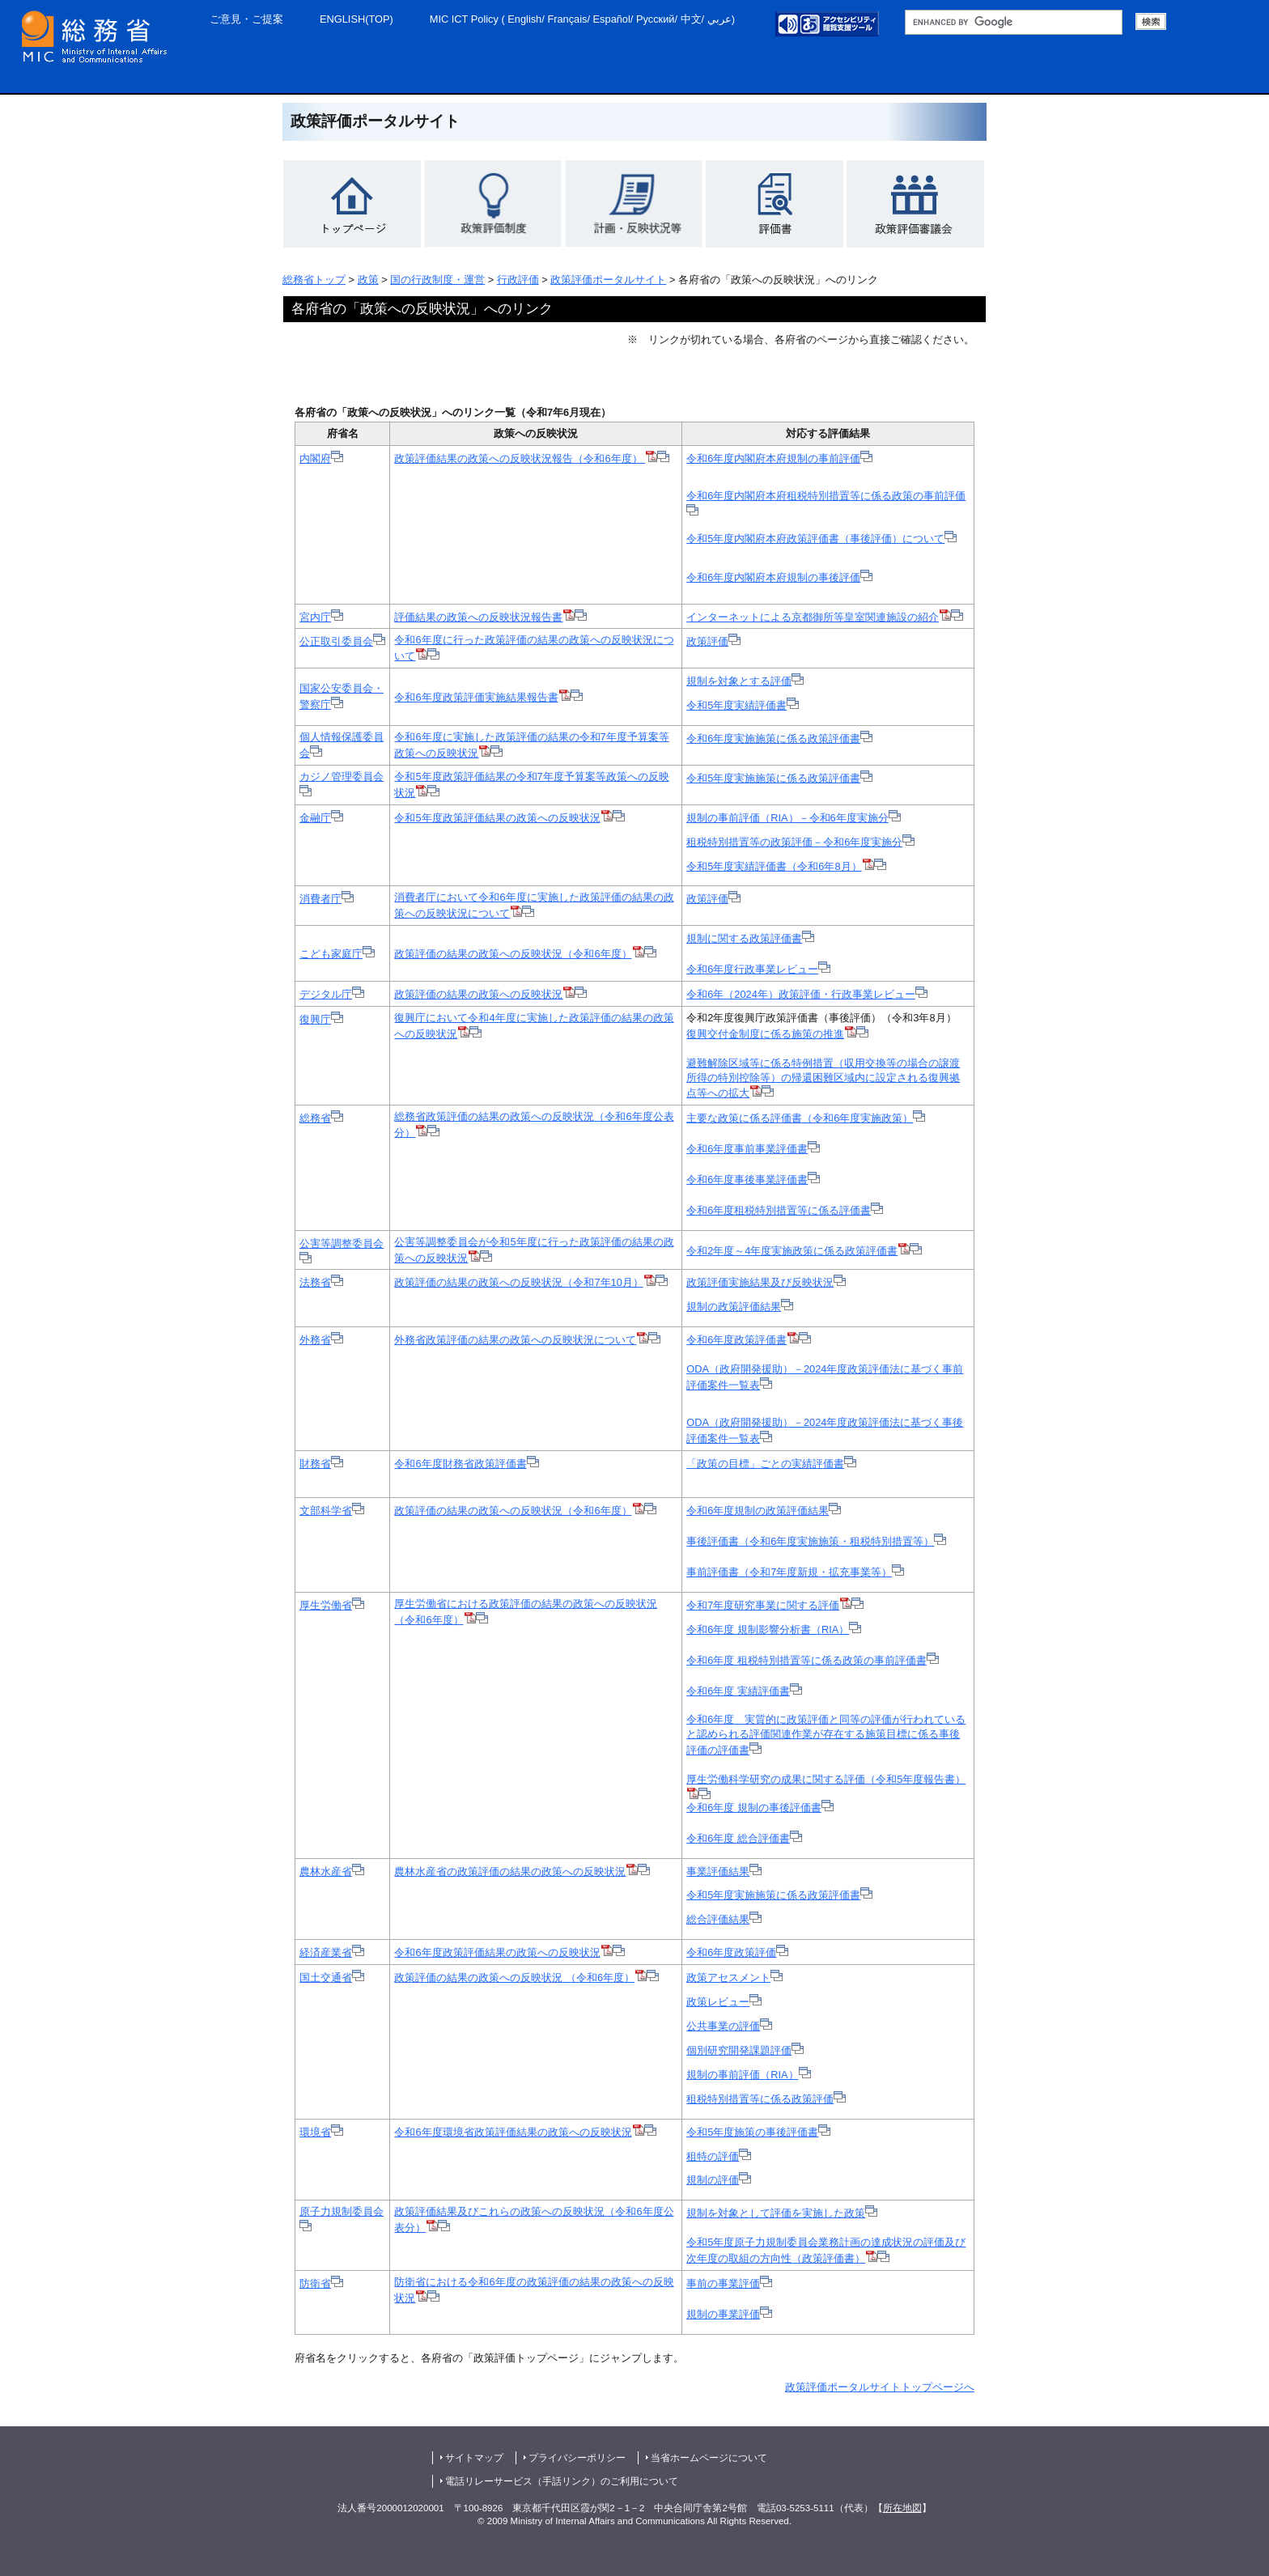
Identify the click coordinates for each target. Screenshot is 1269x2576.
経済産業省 (331, 1952)
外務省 (321, 1340)
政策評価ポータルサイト (608, 280)
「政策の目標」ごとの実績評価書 (771, 1464)
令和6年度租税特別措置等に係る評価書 (784, 1210)
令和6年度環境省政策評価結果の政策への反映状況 (512, 2132)
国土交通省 (331, 1977)
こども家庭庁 (337, 954)
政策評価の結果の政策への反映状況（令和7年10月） (524, 1282)
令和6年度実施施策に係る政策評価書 (779, 738)
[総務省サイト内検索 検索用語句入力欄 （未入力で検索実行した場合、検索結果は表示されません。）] (1014, 22)
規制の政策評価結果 (739, 1307)
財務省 (321, 1464)
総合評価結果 (724, 1919)
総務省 (321, 1118)
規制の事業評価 (729, 2314)
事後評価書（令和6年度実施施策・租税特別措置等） (816, 1541)
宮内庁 (321, 617)
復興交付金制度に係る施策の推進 (777, 1034)
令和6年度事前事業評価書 (753, 1149)
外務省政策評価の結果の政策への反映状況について (521, 1340)
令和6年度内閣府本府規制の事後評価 (779, 577)
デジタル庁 (331, 994)
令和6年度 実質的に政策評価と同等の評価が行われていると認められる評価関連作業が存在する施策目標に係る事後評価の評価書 (826, 1734)
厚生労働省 (331, 1605)
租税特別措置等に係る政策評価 (766, 2099)
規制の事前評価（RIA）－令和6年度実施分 (793, 818)
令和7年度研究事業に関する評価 (768, 1605)
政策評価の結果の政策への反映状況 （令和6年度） (514, 1977)
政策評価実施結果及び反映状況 (766, 1282)
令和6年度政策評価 (737, 1952)
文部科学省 (331, 1510)
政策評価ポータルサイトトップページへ (879, 2387)
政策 (368, 280)
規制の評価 (718, 2180)
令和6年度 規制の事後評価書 (760, 1808)
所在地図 (902, 2508)
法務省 (321, 1282)
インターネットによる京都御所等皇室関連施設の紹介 (818, 617)
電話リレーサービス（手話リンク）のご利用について (561, 2481)
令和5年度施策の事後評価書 (752, 2132)
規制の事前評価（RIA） (748, 2075)
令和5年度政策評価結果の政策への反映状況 (497, 818)
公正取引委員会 (342, 641)
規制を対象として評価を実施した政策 (775, 2213)
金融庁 (321, 818)
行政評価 (518, 280)
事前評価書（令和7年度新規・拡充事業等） (795, 1572)
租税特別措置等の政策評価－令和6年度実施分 (800, 842)
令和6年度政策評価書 (736, 1340)
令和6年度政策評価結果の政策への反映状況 (497, 1952)
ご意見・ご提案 (246, 19)
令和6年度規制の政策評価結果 (763, 1510)
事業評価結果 (724, 1871)
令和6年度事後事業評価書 (753, 1179)
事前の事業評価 (729, 2283)
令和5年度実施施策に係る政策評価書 (779, 778)
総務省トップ (314, 280)
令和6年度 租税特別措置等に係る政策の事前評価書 (812, 1660)
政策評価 (713, 641)
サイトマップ (474, 2458)
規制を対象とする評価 (745, 681)
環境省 (321, 2132)
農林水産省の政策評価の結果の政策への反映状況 (510, 1871)
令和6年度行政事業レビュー (752, 969)
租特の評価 (718, 2156)
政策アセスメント (734, 1977)
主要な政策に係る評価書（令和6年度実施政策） (805, 1118)
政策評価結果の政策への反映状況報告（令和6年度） (525, 458)
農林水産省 (331, 1871)
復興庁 (321, 1019)
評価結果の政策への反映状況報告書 (490, 617)
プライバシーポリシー (577, 2458)
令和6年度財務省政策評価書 (466, 1464)
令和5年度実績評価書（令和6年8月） (779, 866)
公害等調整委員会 (341, 1243)
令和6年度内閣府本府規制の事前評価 (779, 458)
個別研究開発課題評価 (745, 2050)
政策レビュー (724, 2002)
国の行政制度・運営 (437, 280)
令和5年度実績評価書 (736, 705)
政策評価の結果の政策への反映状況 (490, 994)
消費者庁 (326, 899)
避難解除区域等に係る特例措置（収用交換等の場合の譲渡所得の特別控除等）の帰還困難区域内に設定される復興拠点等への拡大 (823, 1078)
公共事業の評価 (729, 2026)
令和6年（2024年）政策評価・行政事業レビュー (806, 994)
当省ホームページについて (709, 2458)
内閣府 (321, 458)
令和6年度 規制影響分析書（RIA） (773, 1629)
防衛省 (321, 2283)
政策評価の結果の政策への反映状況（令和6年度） (525, 954)
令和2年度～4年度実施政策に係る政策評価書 (792, 1251)
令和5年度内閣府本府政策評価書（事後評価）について (821, 539)
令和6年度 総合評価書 (744, 1838)
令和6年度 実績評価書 (744, 1691)
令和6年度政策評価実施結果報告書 (476, 697)
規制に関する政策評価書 (744, 938)
